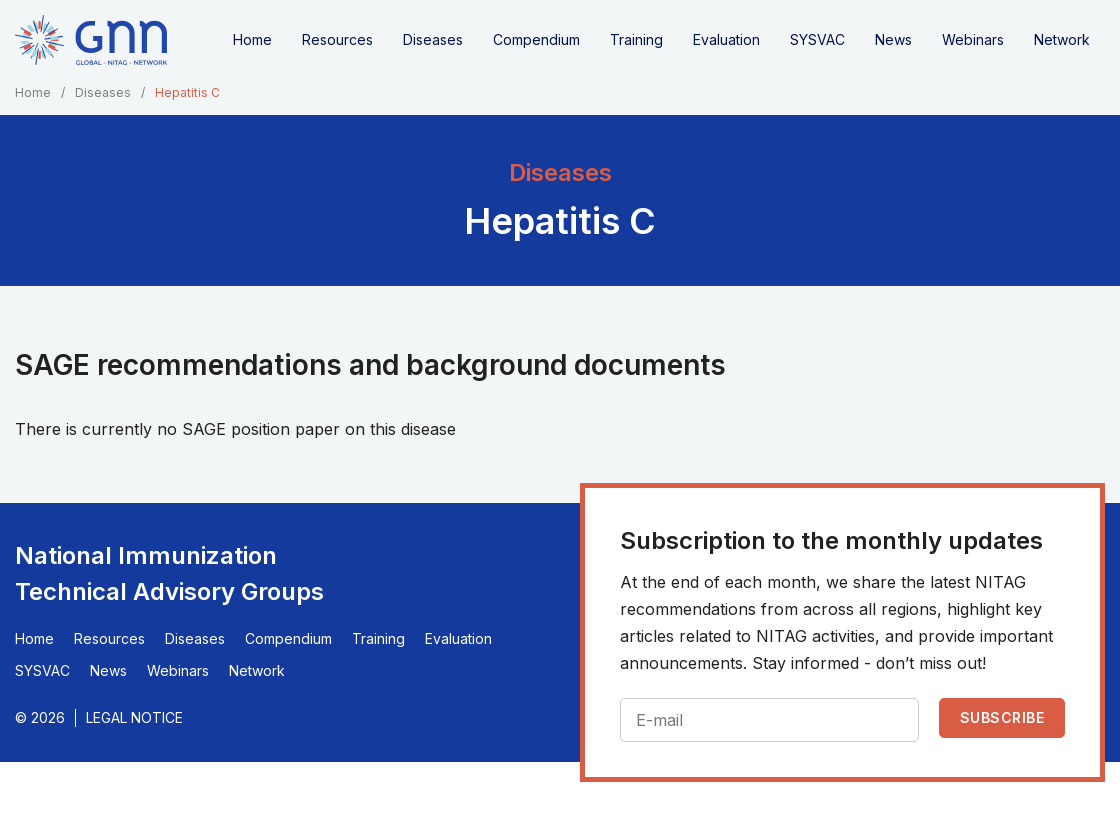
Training (636, 39)
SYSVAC (817, 39)
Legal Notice (134, 717)
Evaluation (726, 39)
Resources (337, 39)
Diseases (433, 39)
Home (252, 39)
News (893, 39)
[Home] (91, 40)
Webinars (973, 39)
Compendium (536, 39)
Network (1062, 39)
